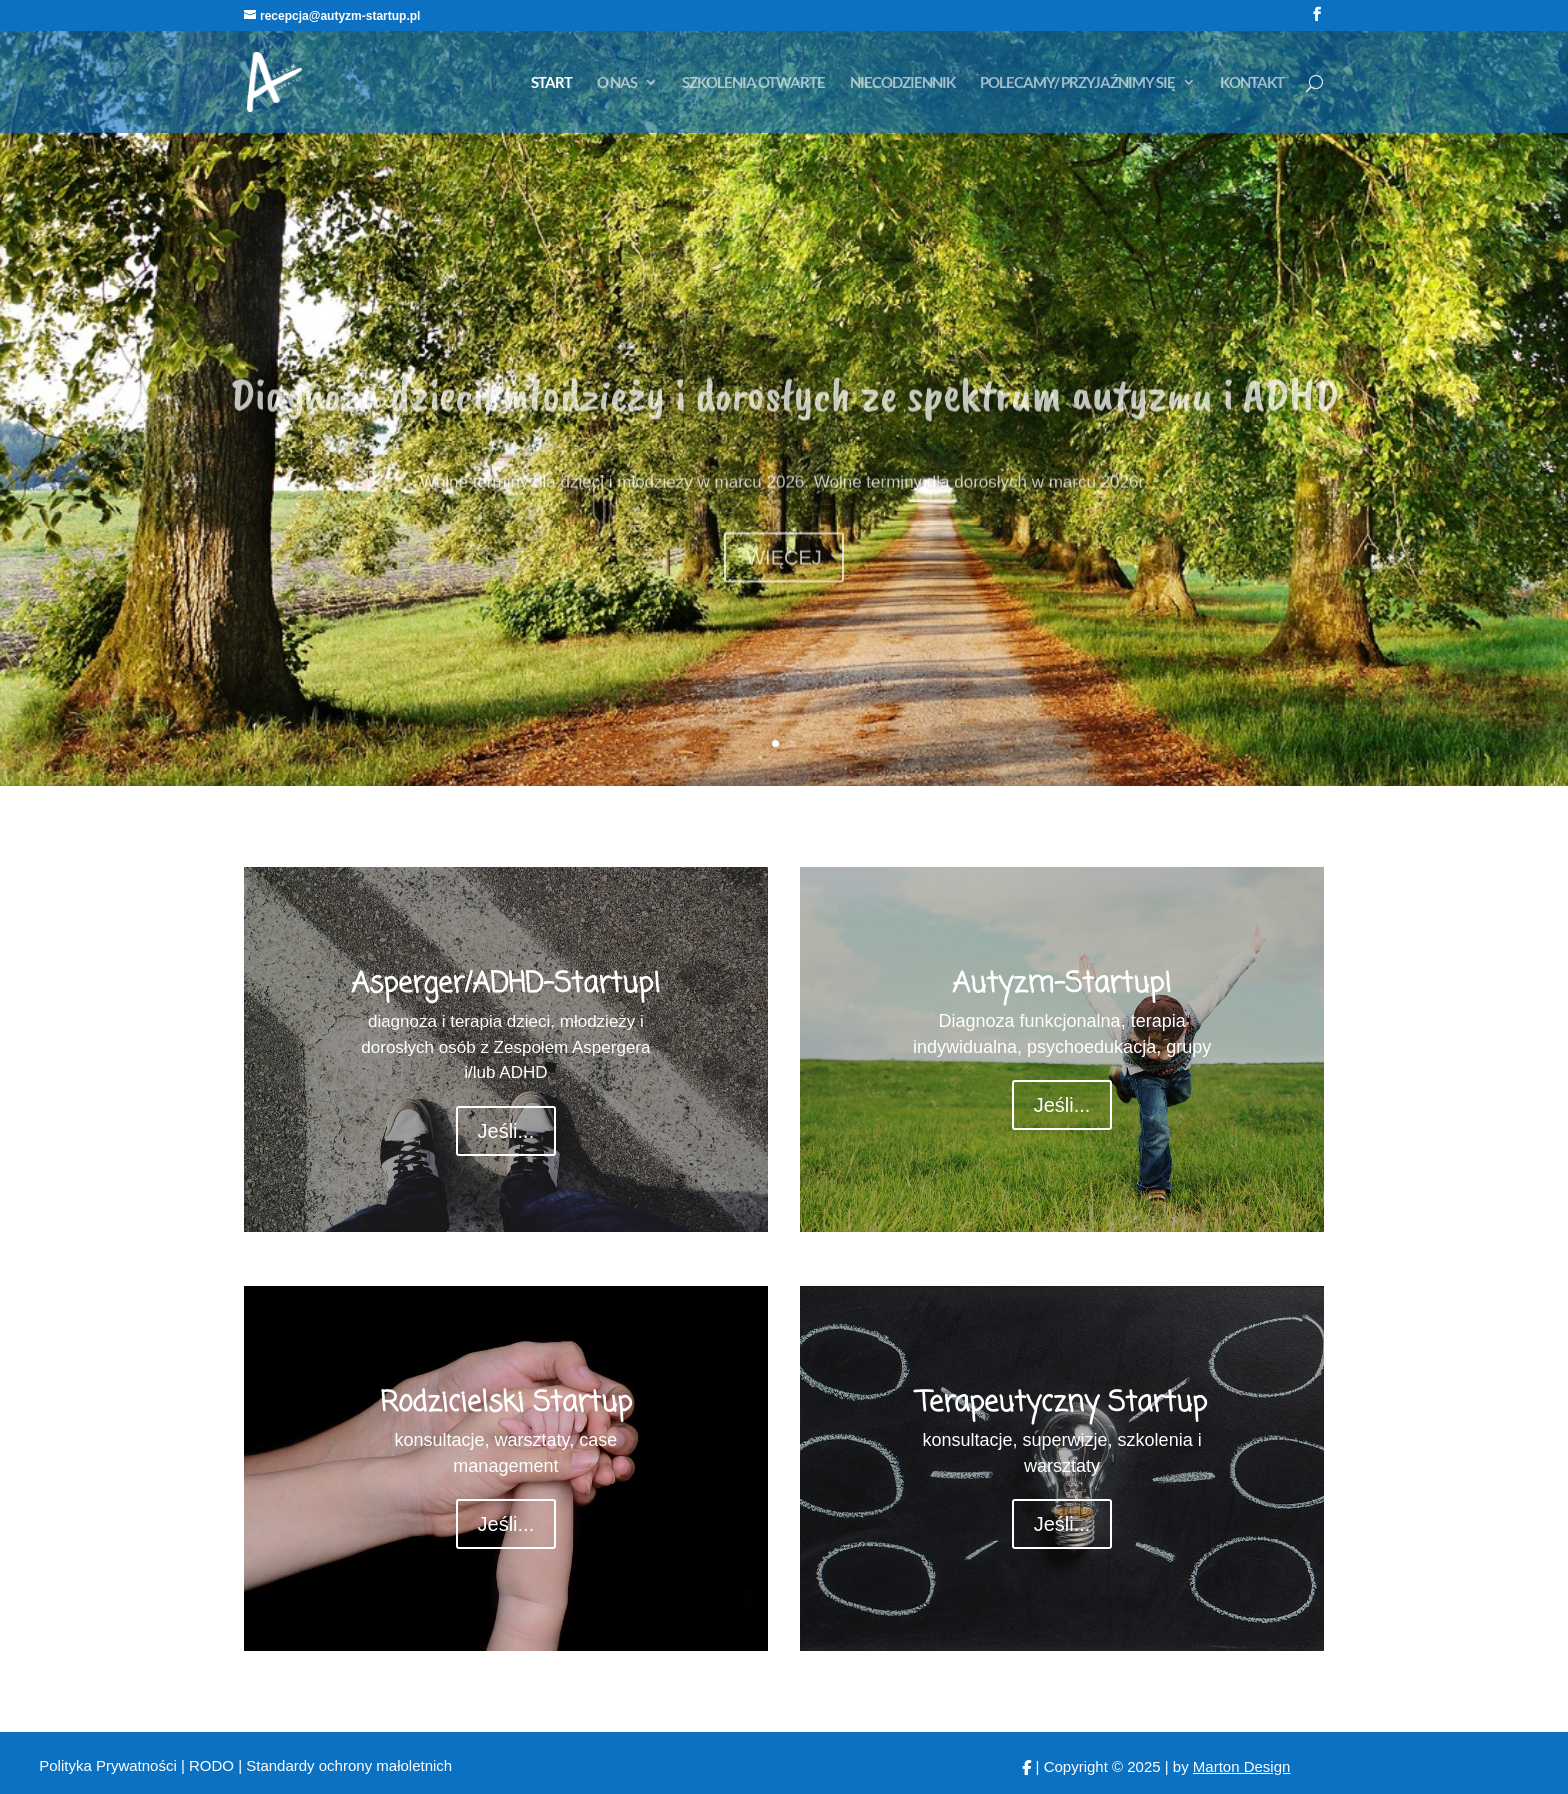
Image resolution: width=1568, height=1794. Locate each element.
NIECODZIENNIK (902, 83)
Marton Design (1242, 1766)
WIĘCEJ (784, 594)
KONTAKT (1252, 83)
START (551, 83)
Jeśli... (506, 1131)
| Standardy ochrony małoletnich (345, 1765)
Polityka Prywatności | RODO (138, 1765)
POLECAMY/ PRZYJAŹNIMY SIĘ (1077, 83)
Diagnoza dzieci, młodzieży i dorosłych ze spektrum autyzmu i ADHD (784, 431)
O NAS (617, 83)
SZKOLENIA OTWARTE (753, 83)
